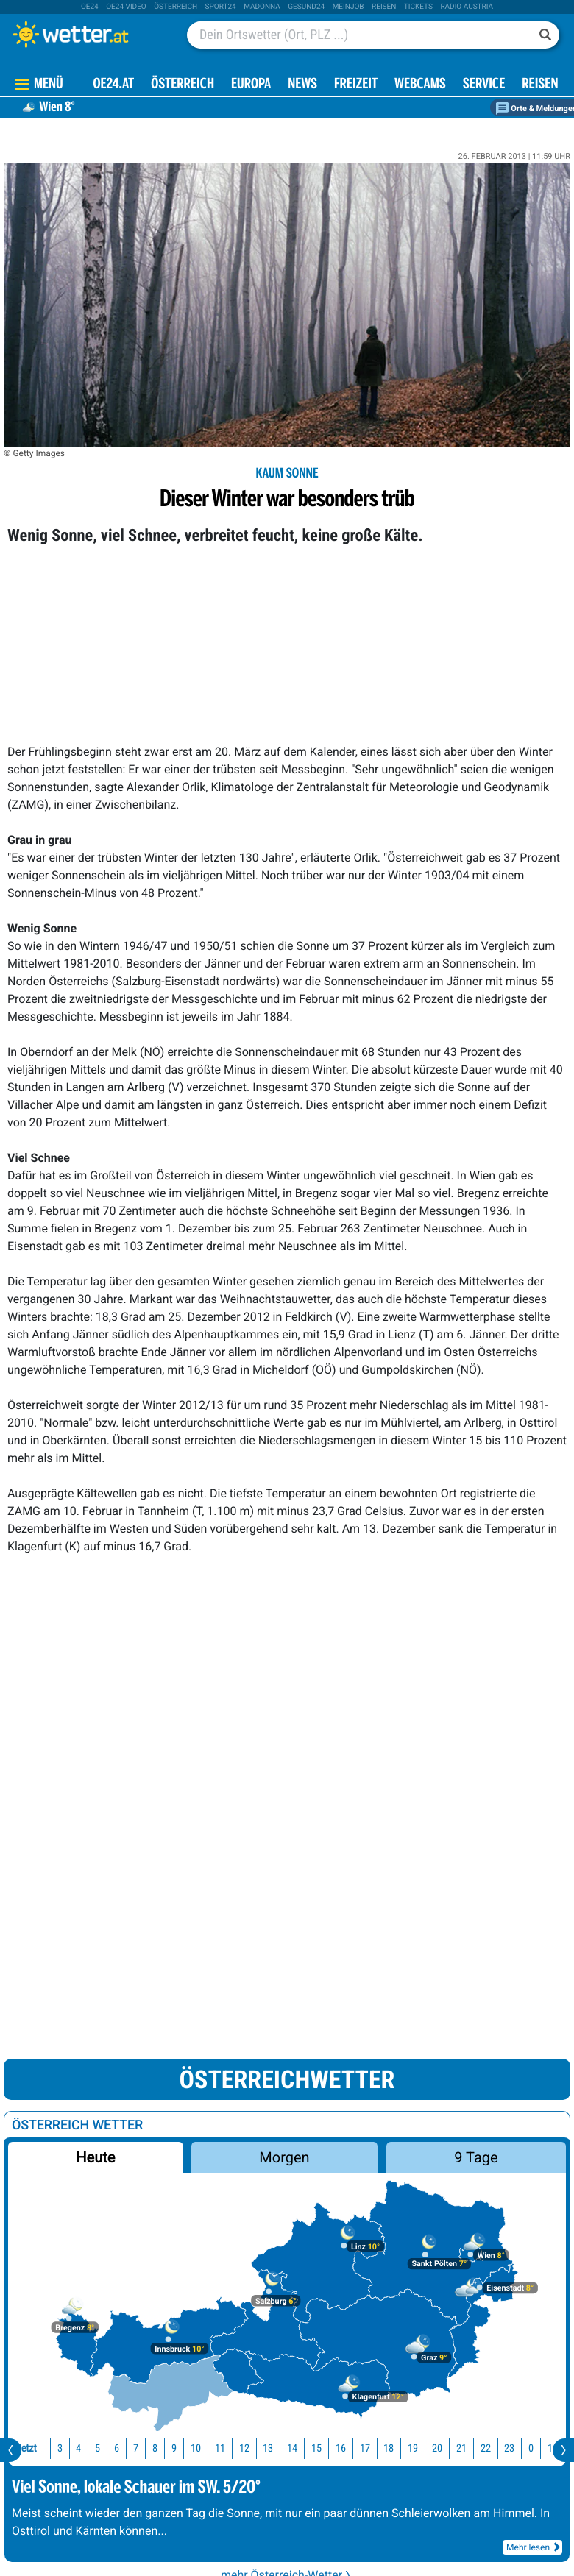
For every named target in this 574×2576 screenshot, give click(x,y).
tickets (418, 7)
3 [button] (57, 2448)
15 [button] (313, 2448)
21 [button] (458, 2448)
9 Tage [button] (475, 2157)
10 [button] (193, 2448)
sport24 (220, 7)
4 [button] (75, 2448)
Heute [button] (95, 2157)
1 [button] (547, 2448)
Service (484, 85)
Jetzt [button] (23, 2448)
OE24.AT (113, 85)
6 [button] (113, 2448)
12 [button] (241, 2448)
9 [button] (171, 2448)
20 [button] (434, 2448)
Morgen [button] (285, 2157)
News (302, 85)
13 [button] (265, 2448)
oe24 (90, 7)
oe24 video (126, 7)
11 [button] (217, 2448)
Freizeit (356, 85)
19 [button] (410, 2448)
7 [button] (132, 2448)
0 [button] (528, 2448)
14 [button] (289, 2448)
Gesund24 (306, 7)
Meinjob (348, 7)
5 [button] (94, 2448)
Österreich (175, 7)
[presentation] (10, 2450)
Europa (251, 85)
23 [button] (506, 2448)
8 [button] (152, 2448)
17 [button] (362, 2448)
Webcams (420, 85)
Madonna (262, 7)
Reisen (384, 7)
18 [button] (385, 2448)
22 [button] (483, 2448)
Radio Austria (466, 7)
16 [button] (338, 2448)
